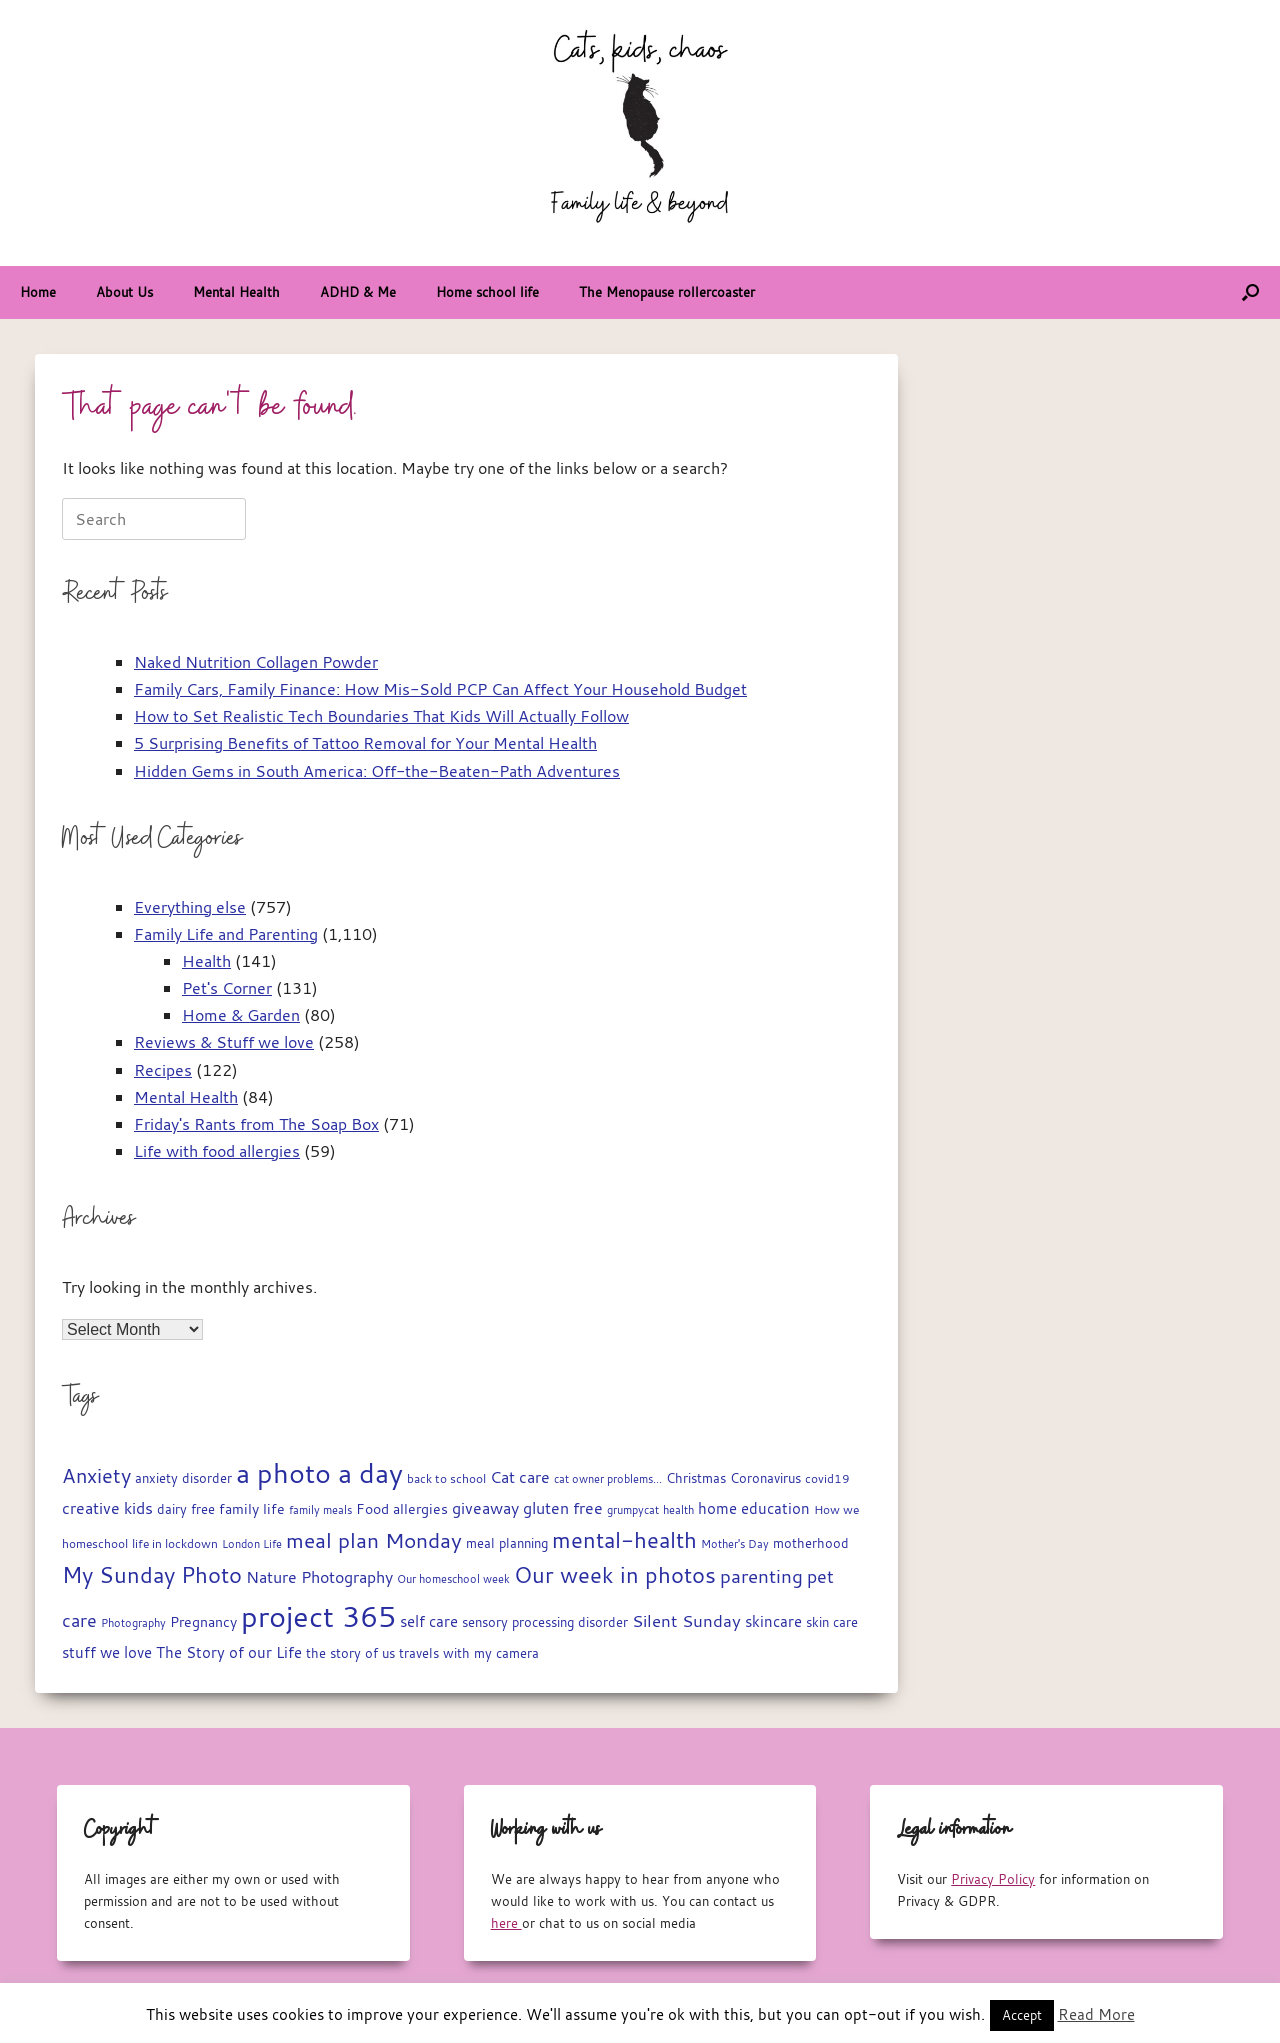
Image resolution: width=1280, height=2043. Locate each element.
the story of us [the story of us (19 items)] (350, 1653)
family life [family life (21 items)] (252, 1509)
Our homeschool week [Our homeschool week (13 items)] (453, 1579)
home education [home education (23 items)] (754, 1508)
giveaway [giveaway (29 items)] (485, 1508)
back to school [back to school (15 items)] (446, 1478)
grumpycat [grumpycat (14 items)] (633, 1509)
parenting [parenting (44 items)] (761, 1576)
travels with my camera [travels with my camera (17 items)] (469, 1653)
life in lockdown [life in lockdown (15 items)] (175, 1543)
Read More (1096, 2014)
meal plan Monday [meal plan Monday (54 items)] (374, 1540)
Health (206, 961)
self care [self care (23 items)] (429, 1621)
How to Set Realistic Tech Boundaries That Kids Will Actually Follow (381, 716)
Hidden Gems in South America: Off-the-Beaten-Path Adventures (377, 771)
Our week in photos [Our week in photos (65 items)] (615, 1574)
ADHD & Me (358, 292)
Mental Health (236, 292)
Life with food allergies (217, 1151)
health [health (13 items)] (678, 1510)
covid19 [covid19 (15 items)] (827, 1478)
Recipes (163, 1070)
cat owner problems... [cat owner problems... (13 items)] (608, 1479)
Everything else (190, 907)
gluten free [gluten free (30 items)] (563, 1508)
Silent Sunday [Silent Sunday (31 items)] (686, 1621)
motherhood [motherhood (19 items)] (811, 1543)
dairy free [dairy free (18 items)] (186, 1509)
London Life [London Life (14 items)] (252, 1543)
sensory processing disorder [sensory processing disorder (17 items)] (545, 1622)
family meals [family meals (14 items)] (320, 1509)
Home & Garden (241, 1015)
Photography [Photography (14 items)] (133, 1622)
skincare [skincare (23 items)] (773, 1621)
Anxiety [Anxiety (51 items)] (96, 1475)
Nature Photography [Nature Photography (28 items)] (319, 1577)
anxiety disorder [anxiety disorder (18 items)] (183, 1478)
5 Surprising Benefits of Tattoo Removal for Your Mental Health (365, 743)
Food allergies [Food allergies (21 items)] (402, 1509)
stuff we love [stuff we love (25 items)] (107, 1652)
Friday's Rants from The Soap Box (256, 1124)
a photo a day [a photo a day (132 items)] (319, 1473)
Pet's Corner (227, 988)
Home (38, 292)
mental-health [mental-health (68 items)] (624, 1539)
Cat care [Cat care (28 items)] (520, 1477)
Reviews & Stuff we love (224, 1042)
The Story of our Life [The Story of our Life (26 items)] (229, 1652)
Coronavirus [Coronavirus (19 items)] (765, 1478)
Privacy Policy (993, 1879)
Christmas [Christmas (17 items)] (696, 1478)
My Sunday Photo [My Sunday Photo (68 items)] (152, 1574)
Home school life (487, 292)
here (506, 1923)
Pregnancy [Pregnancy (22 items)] (203, 1621)
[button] (1250, 292)
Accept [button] (1022, 2015)
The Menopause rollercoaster (667, 292)
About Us (124, 292)
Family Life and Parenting (226, 934)
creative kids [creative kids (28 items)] (107, 1508)
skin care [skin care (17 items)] (832, 1622)
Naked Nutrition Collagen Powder (256, 662)
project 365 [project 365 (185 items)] (318, 1616)
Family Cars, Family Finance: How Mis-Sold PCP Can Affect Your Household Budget (440, 689)
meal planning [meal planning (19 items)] (507, 1543)
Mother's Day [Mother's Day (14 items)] (735, 1543)
